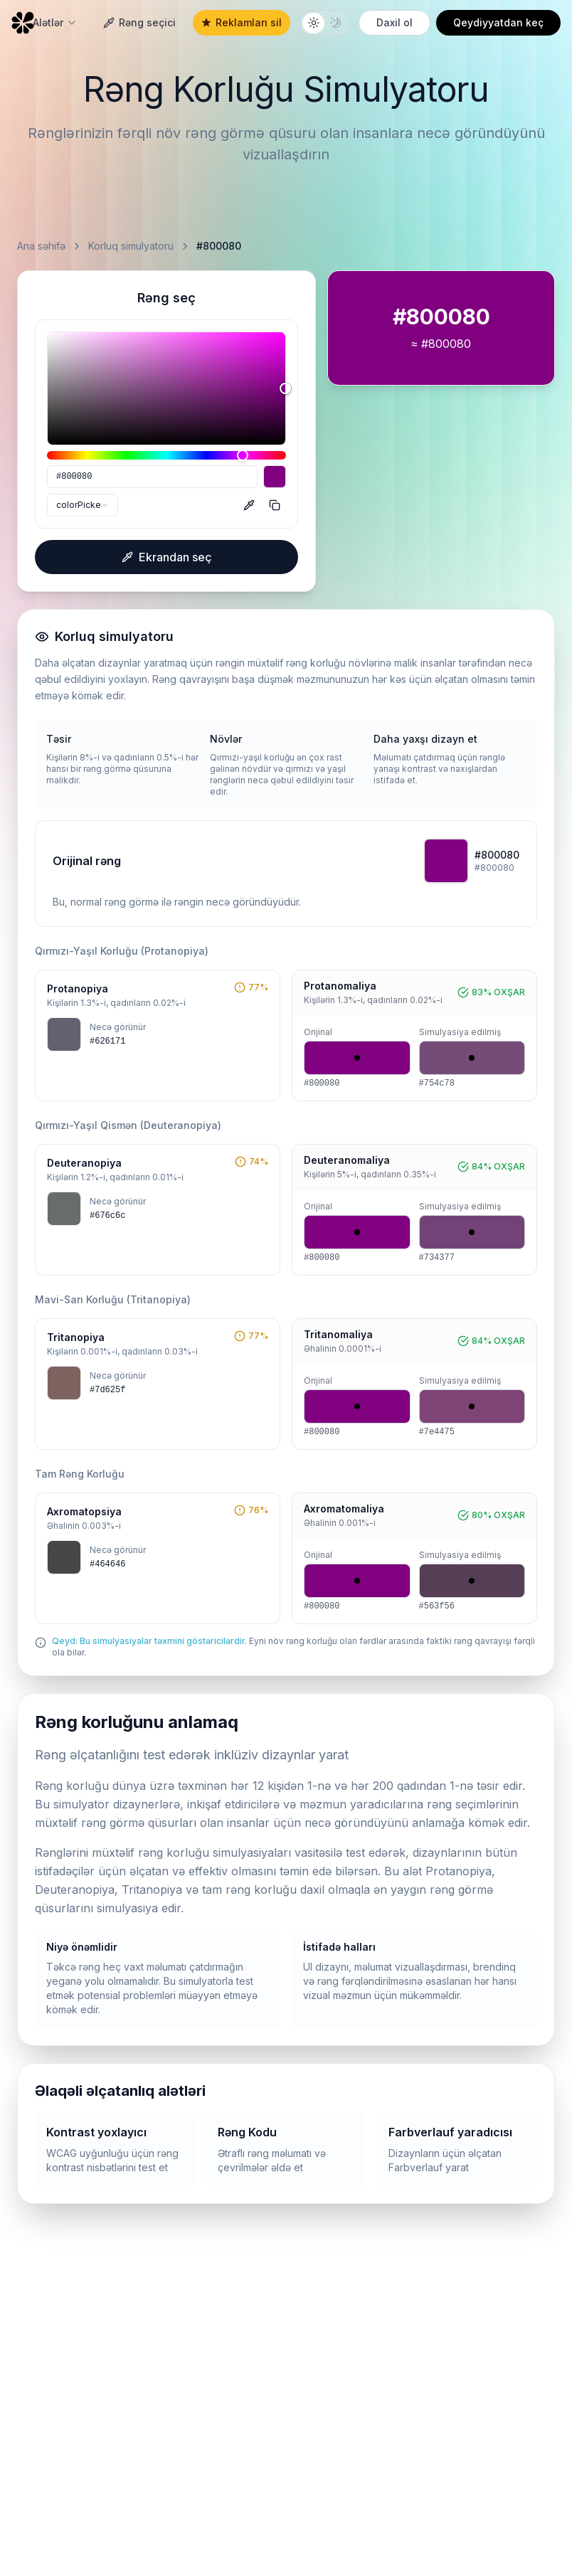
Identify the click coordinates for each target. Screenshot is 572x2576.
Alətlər (55, 22)
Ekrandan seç (167, 557)
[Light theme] (313, 23)
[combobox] (82, 505)
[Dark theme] (335, 23)
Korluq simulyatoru (131, 246)
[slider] (166, 388)
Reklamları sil (241, 22)
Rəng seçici (139, 22)
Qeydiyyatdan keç (498, 22)
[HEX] (152, 476)
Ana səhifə (41, 246)
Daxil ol (394, 22)
